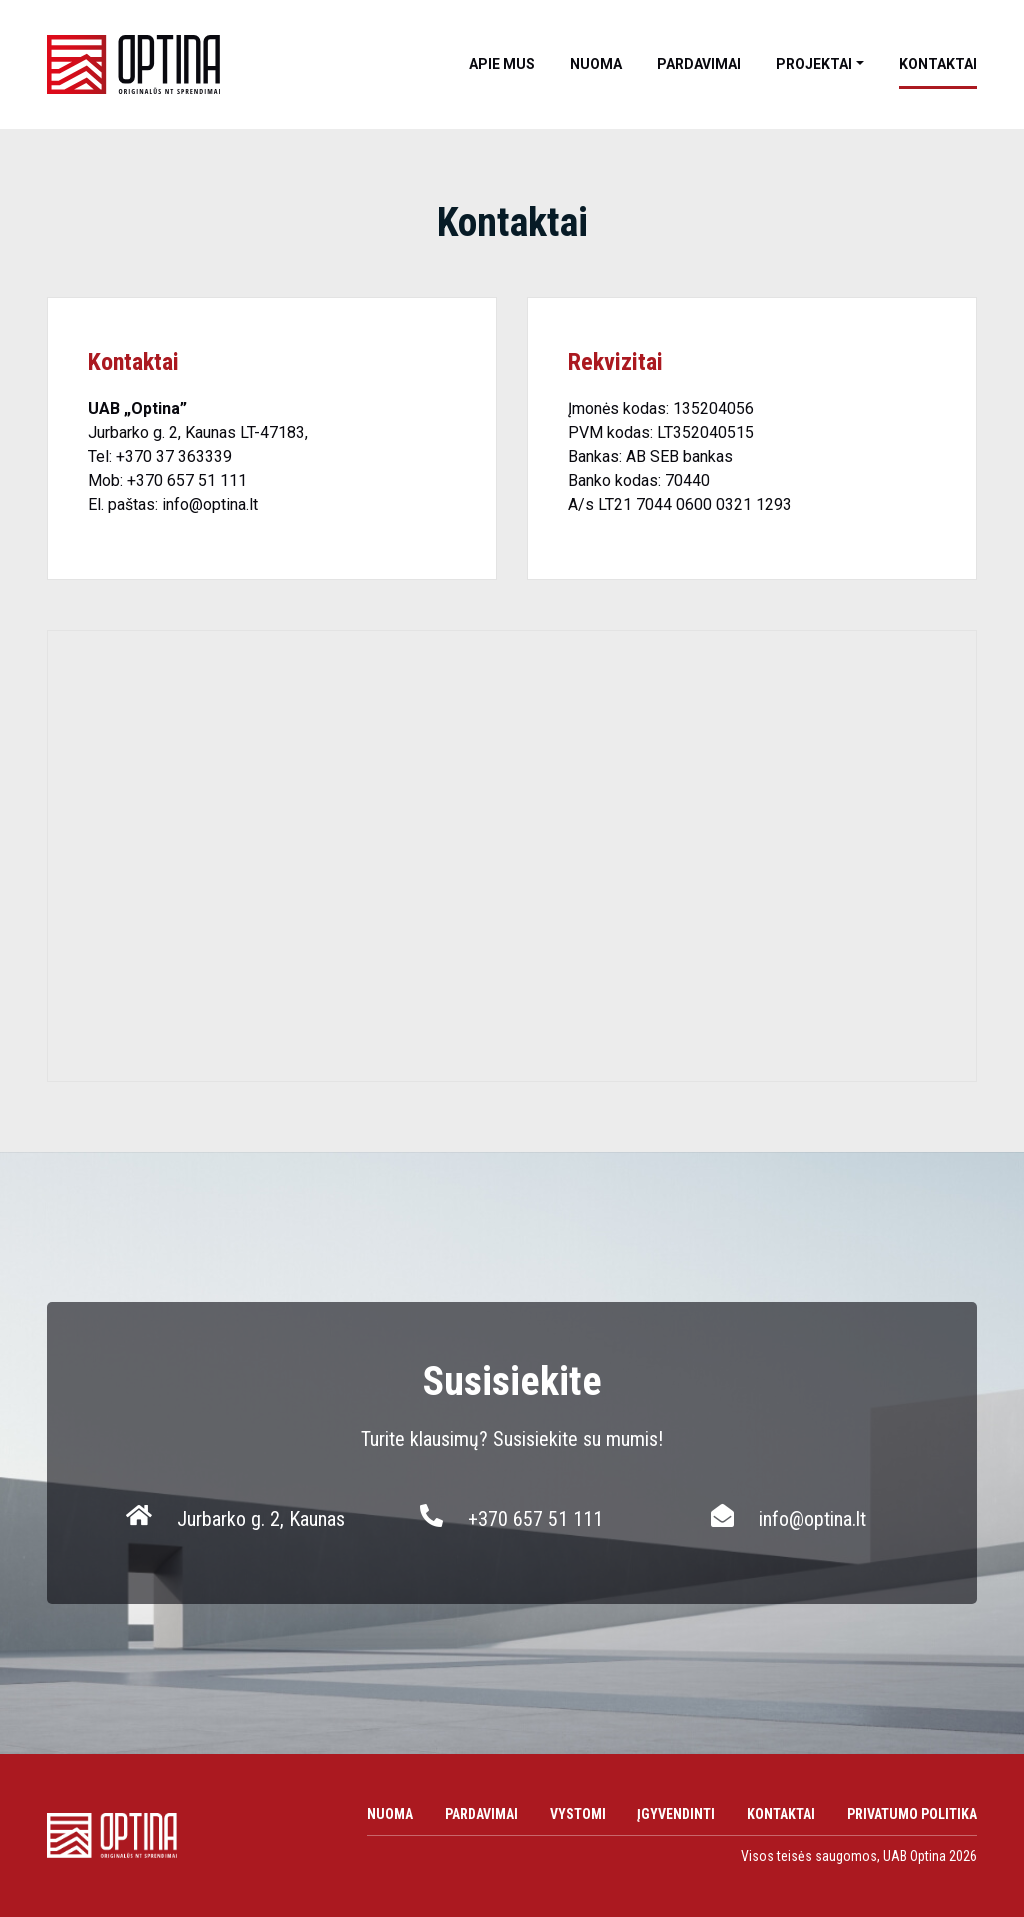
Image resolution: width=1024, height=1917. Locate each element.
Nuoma (596, 64)
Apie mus (502, 64)
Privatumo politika (912, 1814)
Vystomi (578, 1814)
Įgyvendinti (676, 1814)
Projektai (814, 64)
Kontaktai (938, 64)
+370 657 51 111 (189, 480)
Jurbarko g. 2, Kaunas (261, 1519)
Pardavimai (699, 64)
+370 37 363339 (174, 456)
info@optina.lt (210, 504)
